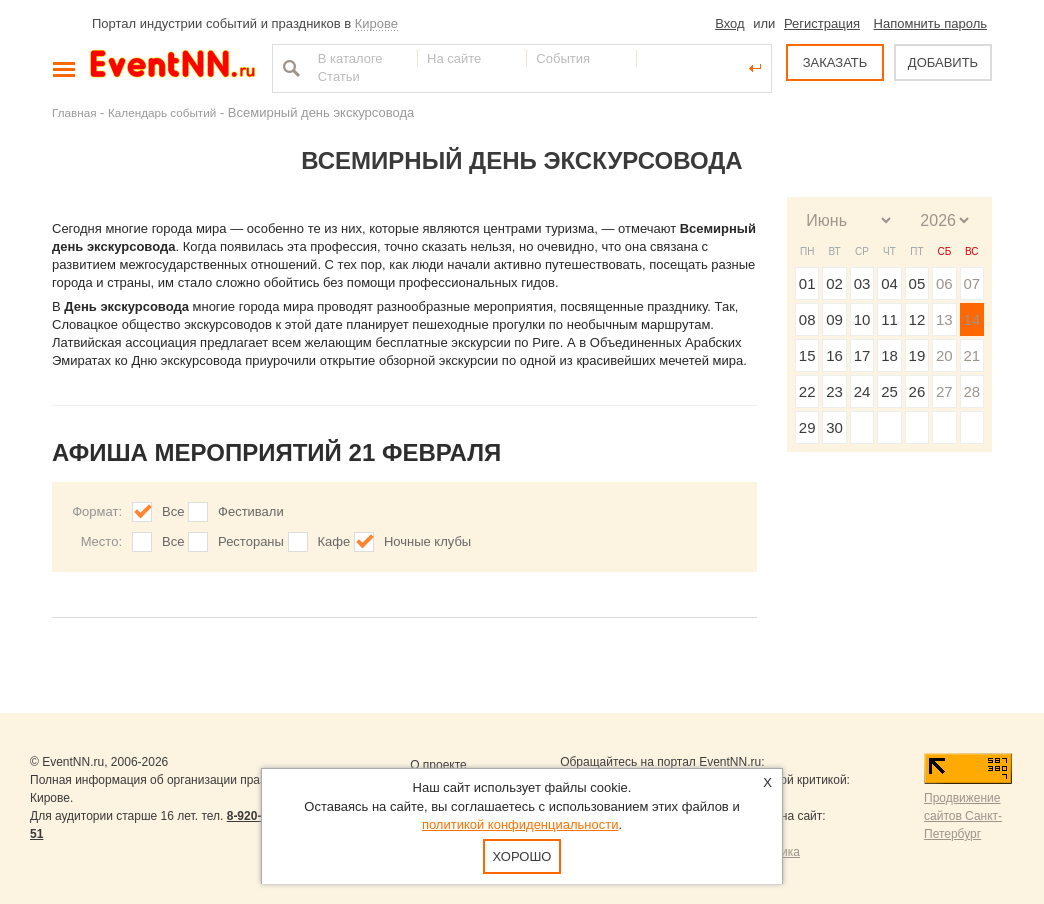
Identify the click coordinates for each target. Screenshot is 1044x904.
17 (862, 355)
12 (917, 319)
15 (807, 355)
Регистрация (822, 23)
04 (889, 283)
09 (834, 319)
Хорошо (522, 856)
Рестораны (251, 541)
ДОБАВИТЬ (943, 62)
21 (971, 355)
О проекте (438, 765)
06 (944, 283)
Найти (289, 68)
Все (173, 511)
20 (944, 355)
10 (862, 319)
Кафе (334, 541)
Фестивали (251, 511)
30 (834, 427)
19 (917, 355)
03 (862, 283)
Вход (729, 23)
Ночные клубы (427, 541)
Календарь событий (162, 112)
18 (889, 355)
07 (971, 283)
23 (834, 391)
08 (807, 319)
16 (834, 355)
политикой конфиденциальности (520, 824)
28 (971, 391)
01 (807, 283)
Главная (74, 112)
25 (889, 391)
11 (889, 319)
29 (807, 427)
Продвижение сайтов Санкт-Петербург (963, 816)
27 (944, 391)
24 (862, 391)
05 (917, 283)
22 (807, 391)
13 (944, 319)
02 (834, 283)
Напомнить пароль (930, 23)
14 (971, 319)
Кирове (376, 23)
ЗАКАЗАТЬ (835, 62)
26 (917, 391)
